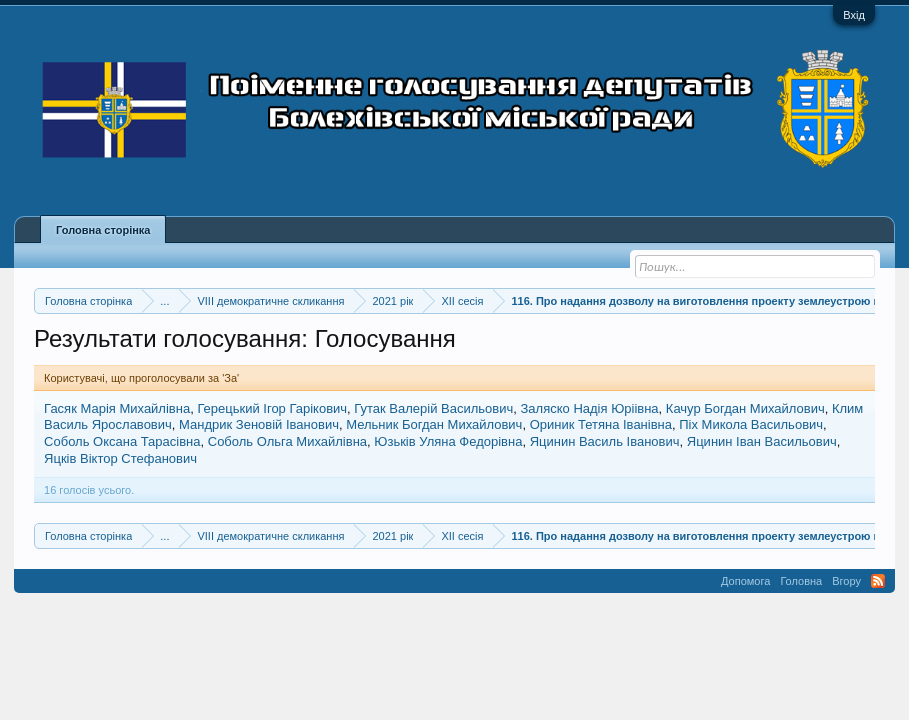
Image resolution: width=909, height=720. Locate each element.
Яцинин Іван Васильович (762, 441)
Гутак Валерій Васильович (433, 408)
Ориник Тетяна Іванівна (601, 424)
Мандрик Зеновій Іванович (259, 424)
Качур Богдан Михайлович (745, 408)
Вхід (854, 15)
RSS (878, 581)
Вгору (846, 581)
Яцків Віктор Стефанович (120, 458)
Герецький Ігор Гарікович (272, 408)
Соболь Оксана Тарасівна (122, 441)
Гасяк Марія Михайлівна (117, 408)
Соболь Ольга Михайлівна (287, 441)
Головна (801, 581)
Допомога (745, 581)
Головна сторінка (103, 230)
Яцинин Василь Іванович (605, 441)
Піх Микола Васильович (751, 424)
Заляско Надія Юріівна (590, 408)
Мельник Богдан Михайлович (434, 424)
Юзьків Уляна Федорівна (448, 441)
